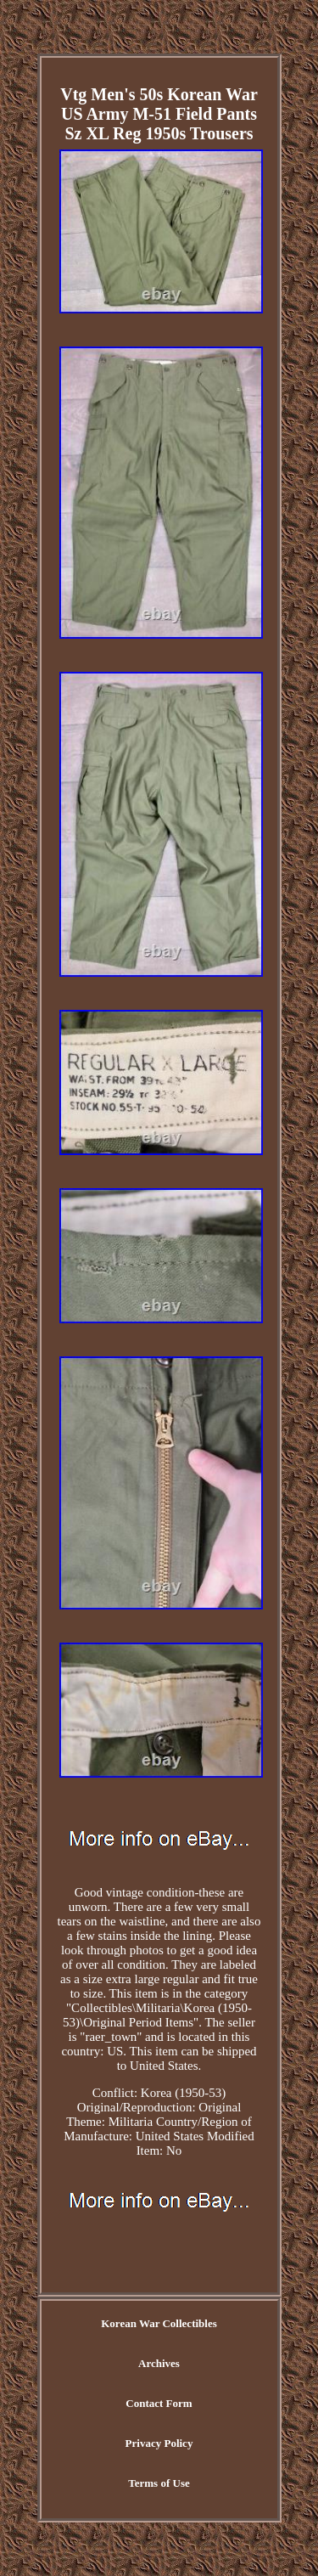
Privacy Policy (159, 2443)
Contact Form (159, 2403)
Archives (159, 2363)
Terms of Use (158, 2483)
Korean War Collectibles (159, 2323)
